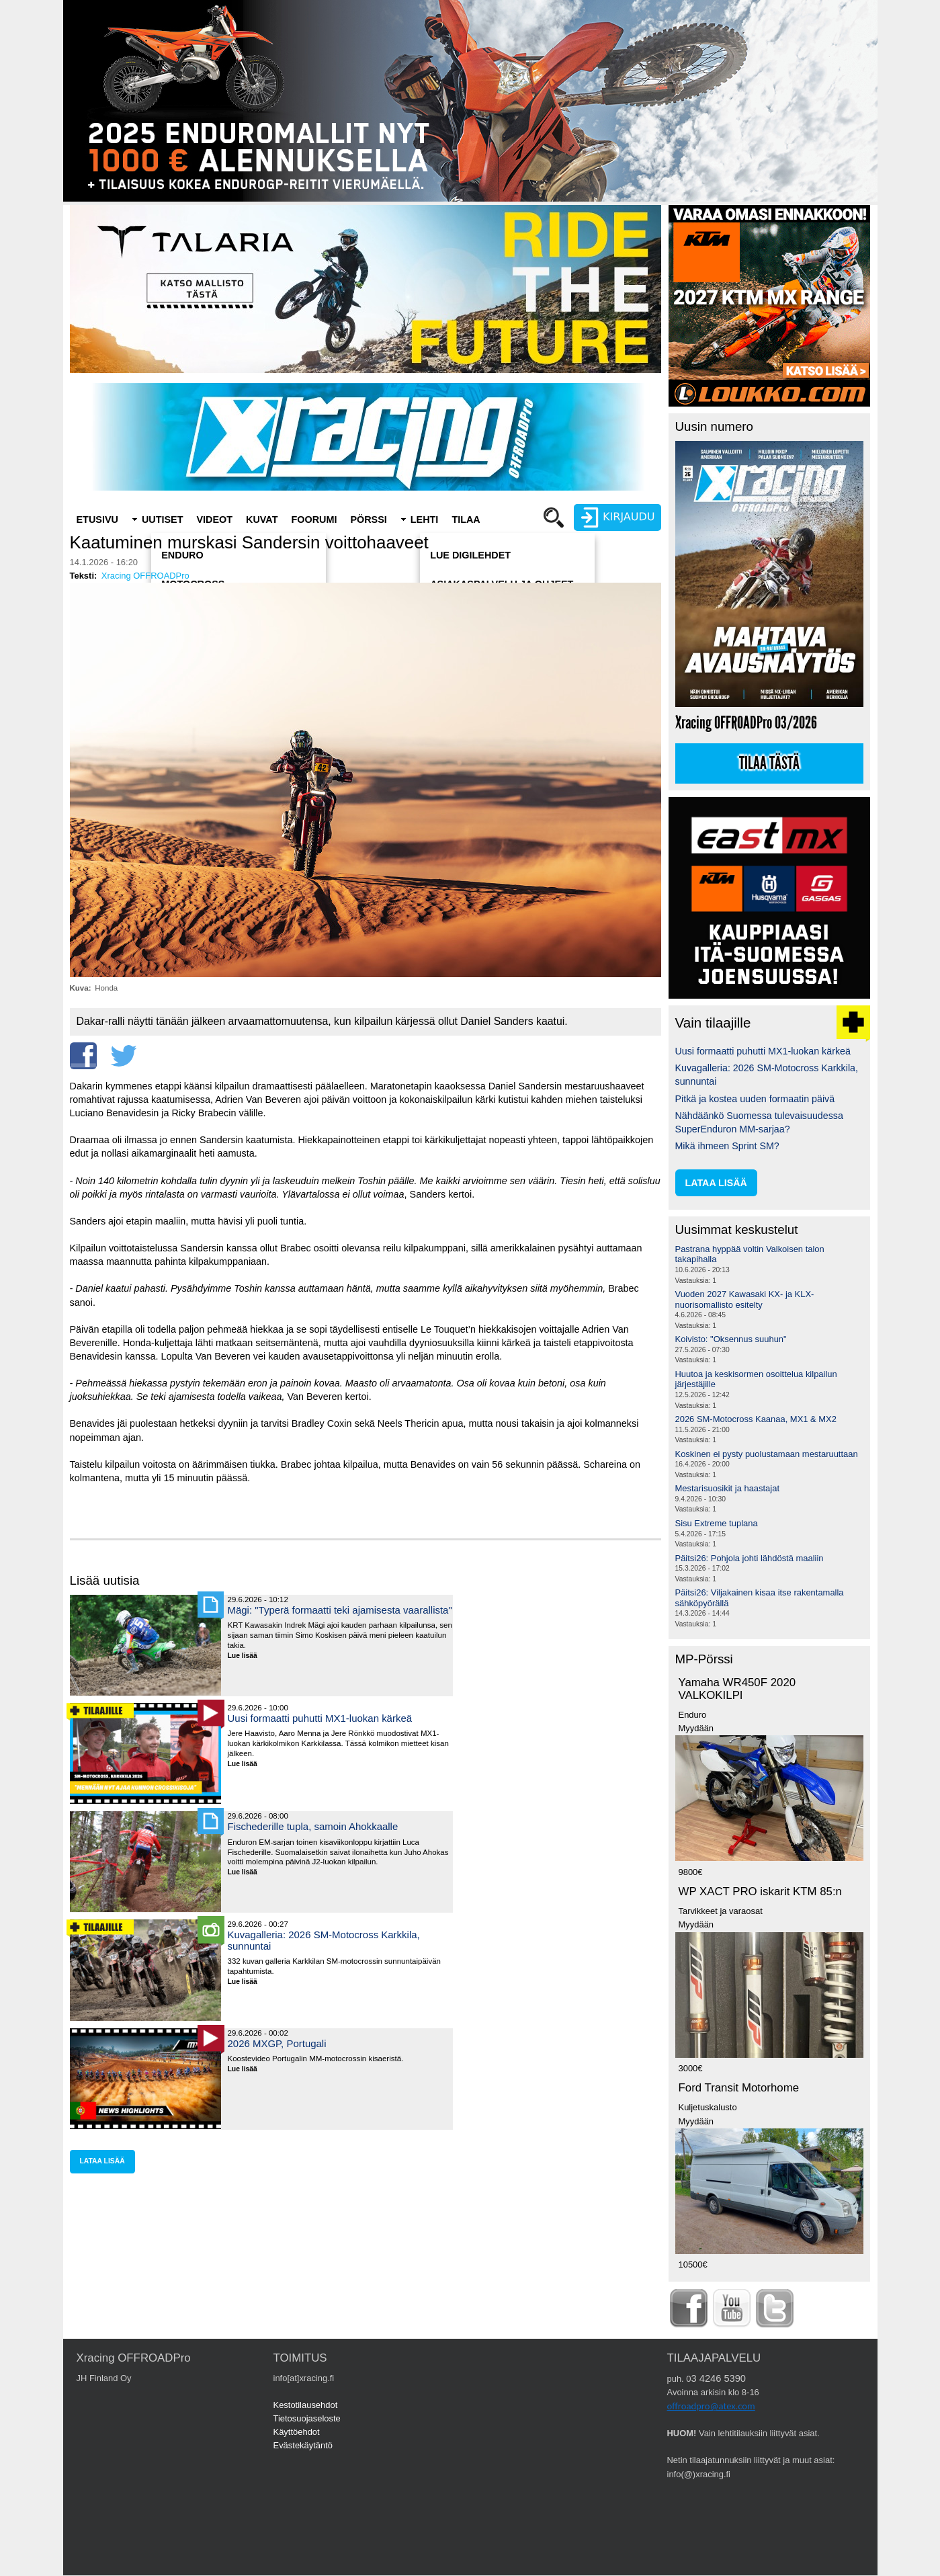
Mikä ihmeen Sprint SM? (727, 1145)
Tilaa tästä (769, 763)
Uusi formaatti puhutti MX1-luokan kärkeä (320, 1718)
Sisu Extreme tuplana (716, 1523)
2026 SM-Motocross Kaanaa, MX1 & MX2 (756, 1419)
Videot (214, 519)
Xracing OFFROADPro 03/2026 (746, 722)
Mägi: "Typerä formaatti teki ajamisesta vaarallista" (340, 1610)
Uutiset (162, 519)
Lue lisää (247, 1656)
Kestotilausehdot (305, 2405)
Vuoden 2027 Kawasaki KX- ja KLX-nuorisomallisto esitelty (744, 1299)
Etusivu (97, 519)
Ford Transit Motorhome (739, 2087)
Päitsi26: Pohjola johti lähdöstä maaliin (749, 1558)
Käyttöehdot (296, 2432)
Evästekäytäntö (303, 2445)
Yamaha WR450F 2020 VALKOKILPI (737, 1689)
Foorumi (314, 519)
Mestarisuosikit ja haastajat (727, 1488)
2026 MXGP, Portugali (277, 2043)
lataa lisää (102, 2161)
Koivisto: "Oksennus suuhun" (731, 1339)
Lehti (425, 519)
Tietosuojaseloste (307, 2418)
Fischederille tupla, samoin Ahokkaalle (313, 1826)
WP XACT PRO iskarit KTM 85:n (760, 1891)
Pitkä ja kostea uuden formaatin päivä (755, 1098)
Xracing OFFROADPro (145, 576)
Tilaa (466, 519)
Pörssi (368, 519)
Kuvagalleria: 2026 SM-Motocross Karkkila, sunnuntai (324, 1940)
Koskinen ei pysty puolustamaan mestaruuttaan (766, 1454)
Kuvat (261, 519)
